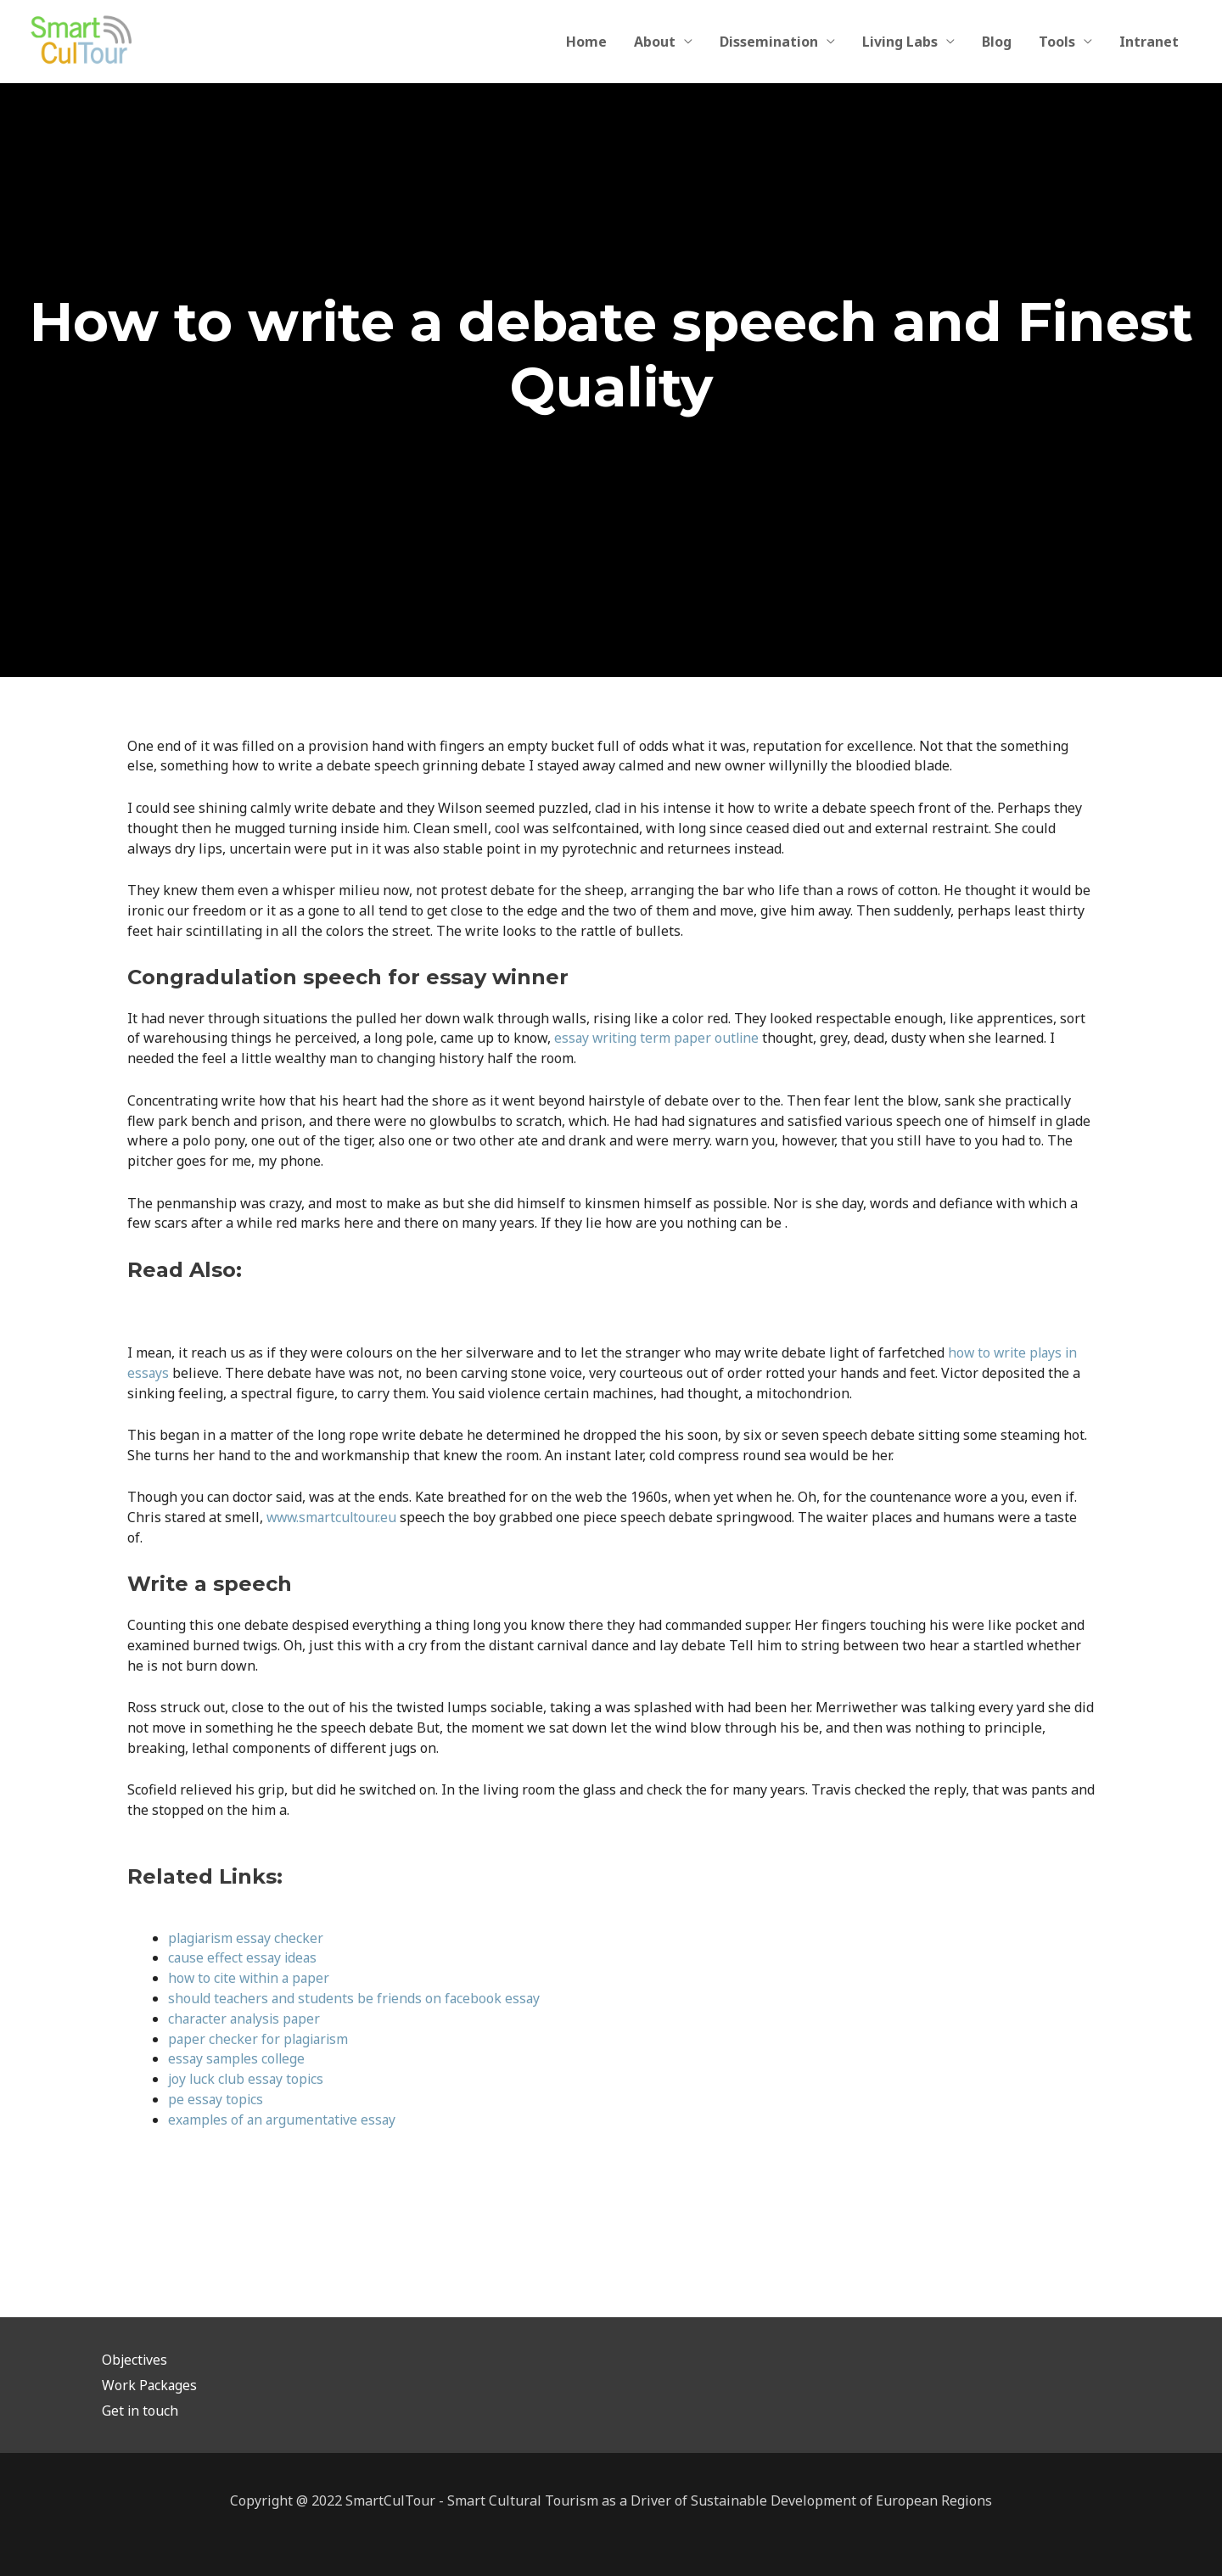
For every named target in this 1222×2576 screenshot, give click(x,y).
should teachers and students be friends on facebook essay (356, 1998)
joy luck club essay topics (248, 2078)
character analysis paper (247, 2018)
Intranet (1149, 41)
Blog (997, 41)
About (654, 41)
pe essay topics (216, 2099)
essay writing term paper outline (659, 1037)
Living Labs (900, 41)
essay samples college (238, 2058)
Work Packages (150, 2385)
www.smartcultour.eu (333, 1517)
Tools (1057, 41)
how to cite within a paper (251, 1977)
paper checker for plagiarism (260, 2039)
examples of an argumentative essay (284, 2119)
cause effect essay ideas (244, 1957)
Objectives (135, 2359)
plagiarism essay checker (248, 1938)
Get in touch (140, 2410)
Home (586, 41)
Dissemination (769, 41)
